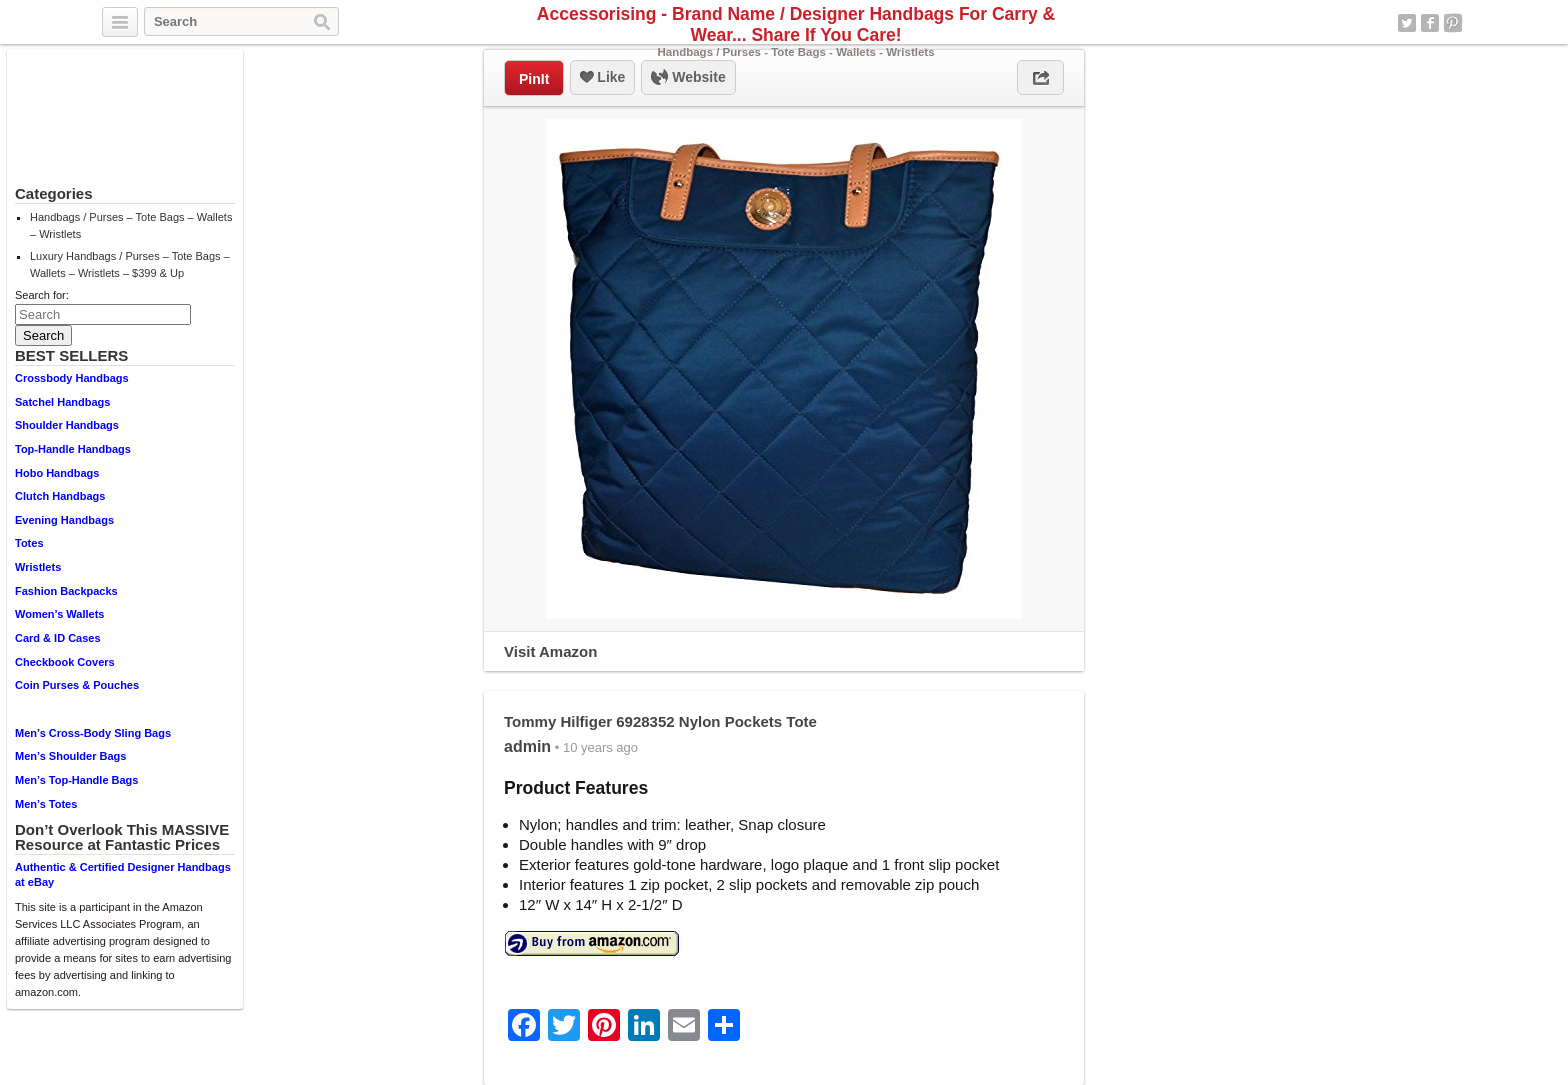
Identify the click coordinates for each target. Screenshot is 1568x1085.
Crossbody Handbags (72, 378)
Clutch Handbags (60, 496)
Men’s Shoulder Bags (70, 756)
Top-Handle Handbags (73, 449)
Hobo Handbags (57, 473)
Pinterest (1453, 23)
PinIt (534, 79)
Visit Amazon (550, 651)
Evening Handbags (64, 520)
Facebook (1430, 23)
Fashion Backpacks (66, 591)
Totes (29, 543)
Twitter (1407, 23)
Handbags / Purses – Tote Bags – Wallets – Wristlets (131, 225)
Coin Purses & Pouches (77, 685)
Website (688, 78)
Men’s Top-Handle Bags (76, 780)
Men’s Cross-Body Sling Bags (93, 733)
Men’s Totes (46, 804)
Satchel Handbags (62, 402)
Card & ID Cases (58, 638)
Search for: (42, 295)
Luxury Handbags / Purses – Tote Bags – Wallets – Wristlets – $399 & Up (130, 264)
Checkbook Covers (65, 662)
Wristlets (38, 567)
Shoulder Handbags (67, 425)
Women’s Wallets (59, 614)
